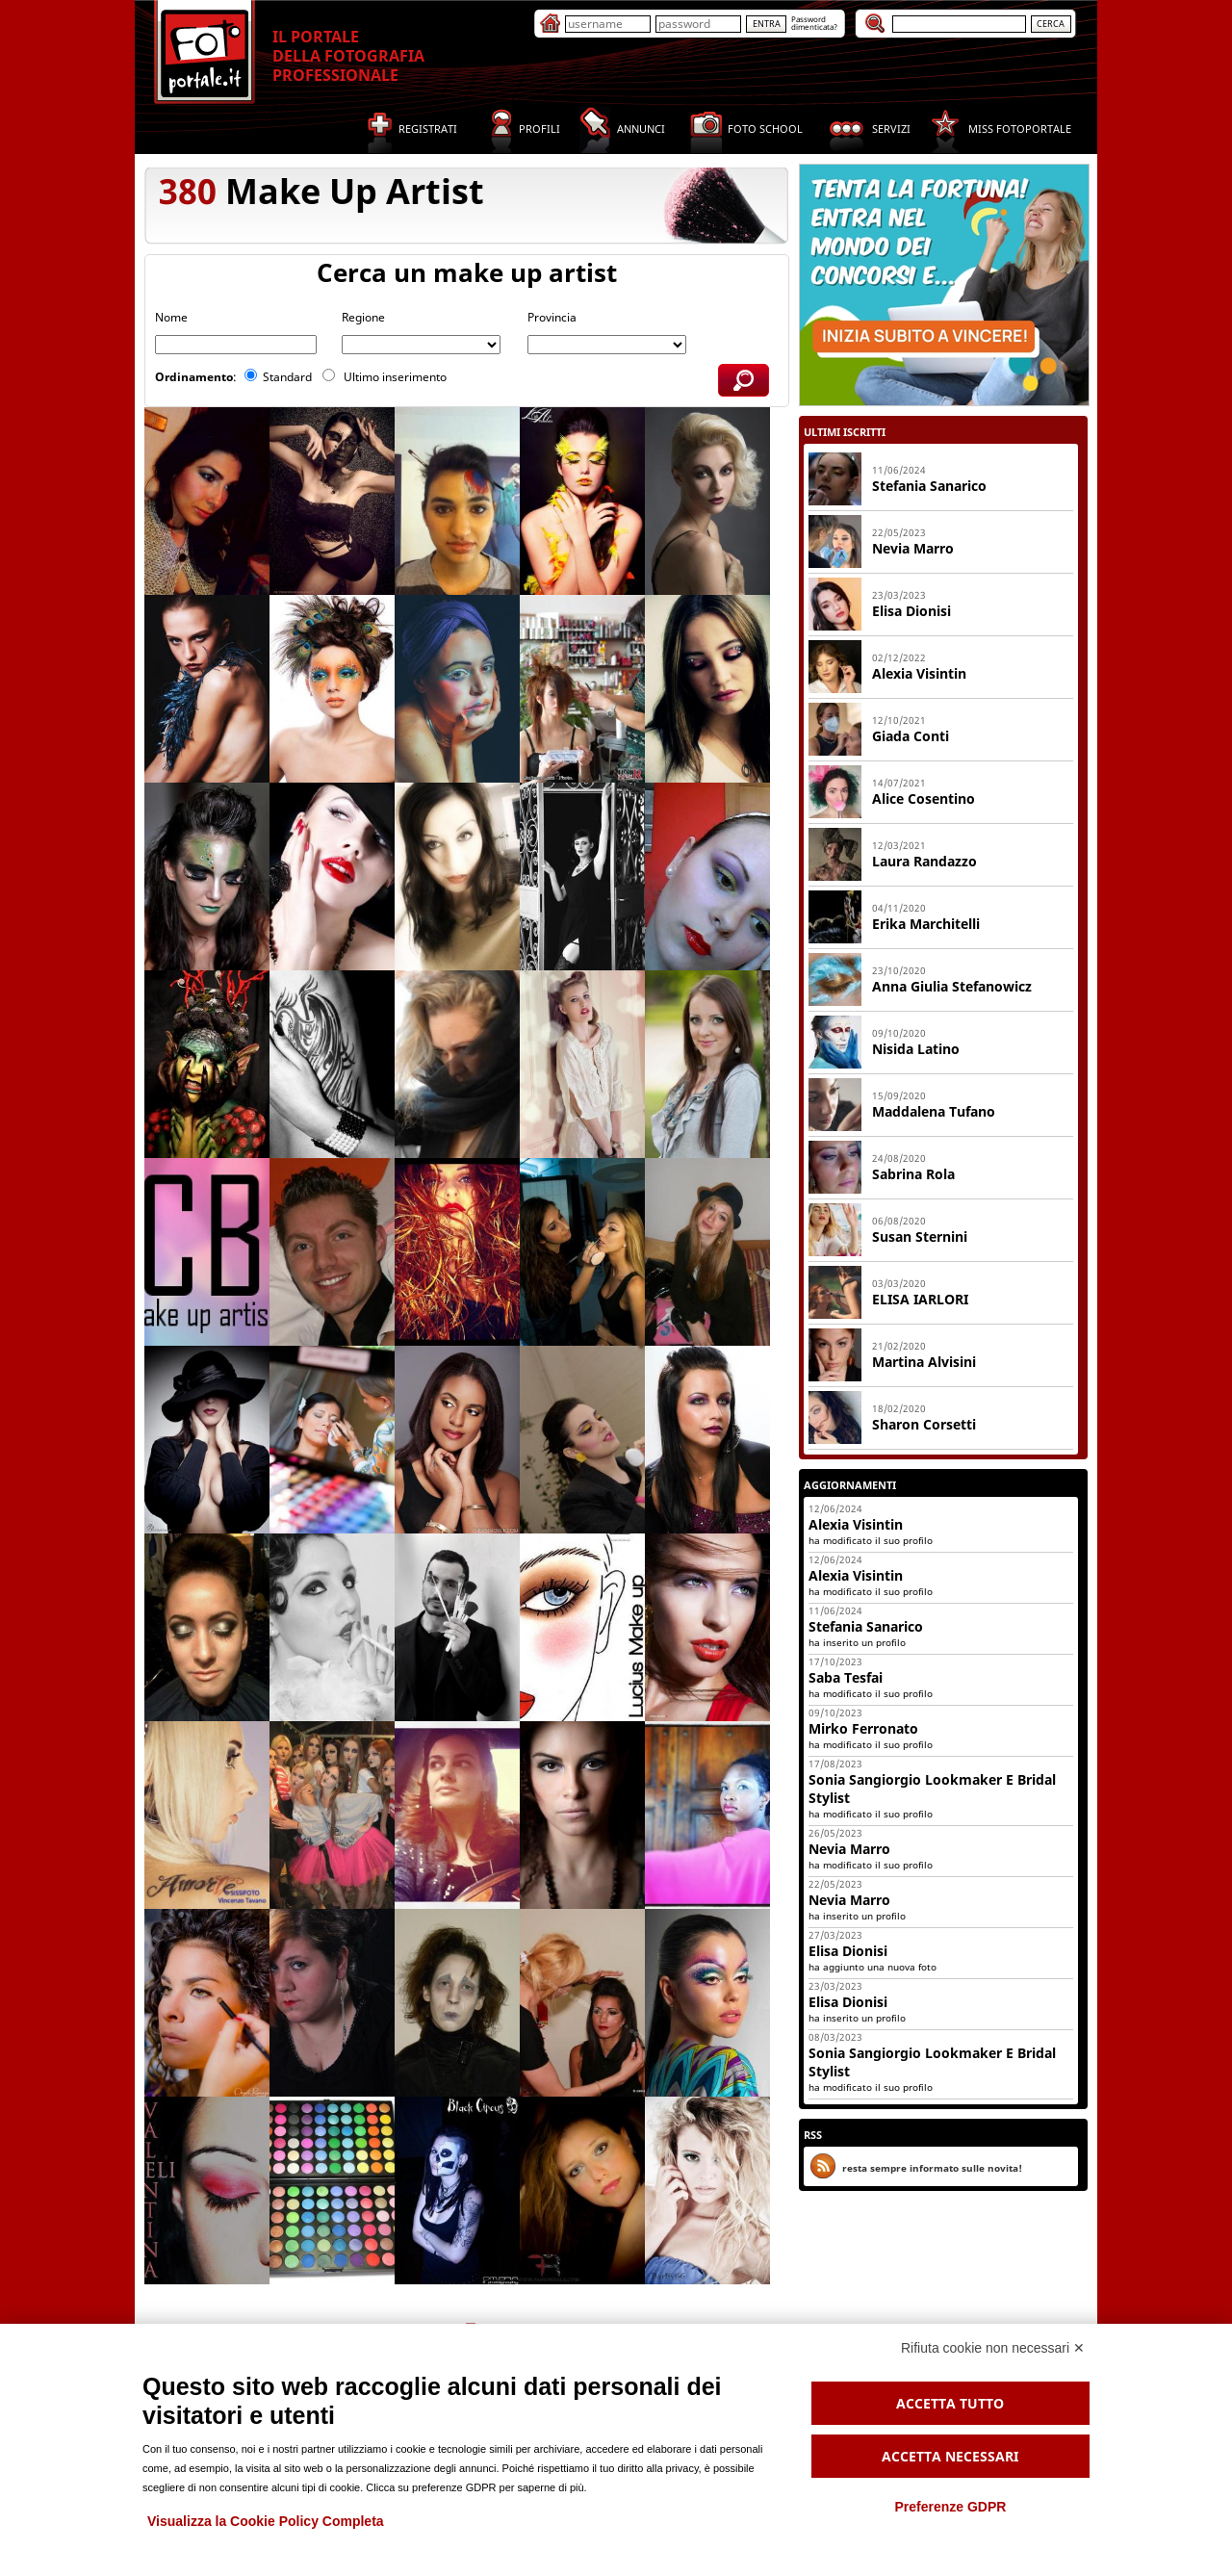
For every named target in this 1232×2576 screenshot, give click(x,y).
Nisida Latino (916, 1049)
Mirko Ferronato (863, 1728)
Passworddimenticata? (814, 22)
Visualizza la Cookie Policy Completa (265, 2521)
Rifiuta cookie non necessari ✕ (993, 2348)
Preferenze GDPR (950, 2506)
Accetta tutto (950, 2403)
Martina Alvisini (924, 1361)
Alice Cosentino (923, 798)
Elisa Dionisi (911, 611)
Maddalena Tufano (933, 1111)
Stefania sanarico (929, 486)
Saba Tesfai (845, 1677)
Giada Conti (910, 736)
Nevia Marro (913, 548)
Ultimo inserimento (396, 377)
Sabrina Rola (913, 1174)
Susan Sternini (919, 1236)
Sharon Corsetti (924, 1424)
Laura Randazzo (924, 861)
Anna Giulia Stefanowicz (952, 986)
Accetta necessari (950, 2456)
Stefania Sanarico (865, 1626)
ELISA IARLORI (920, 1299)
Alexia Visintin (919, 673)
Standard (289, 377)
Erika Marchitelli (926, 923)
